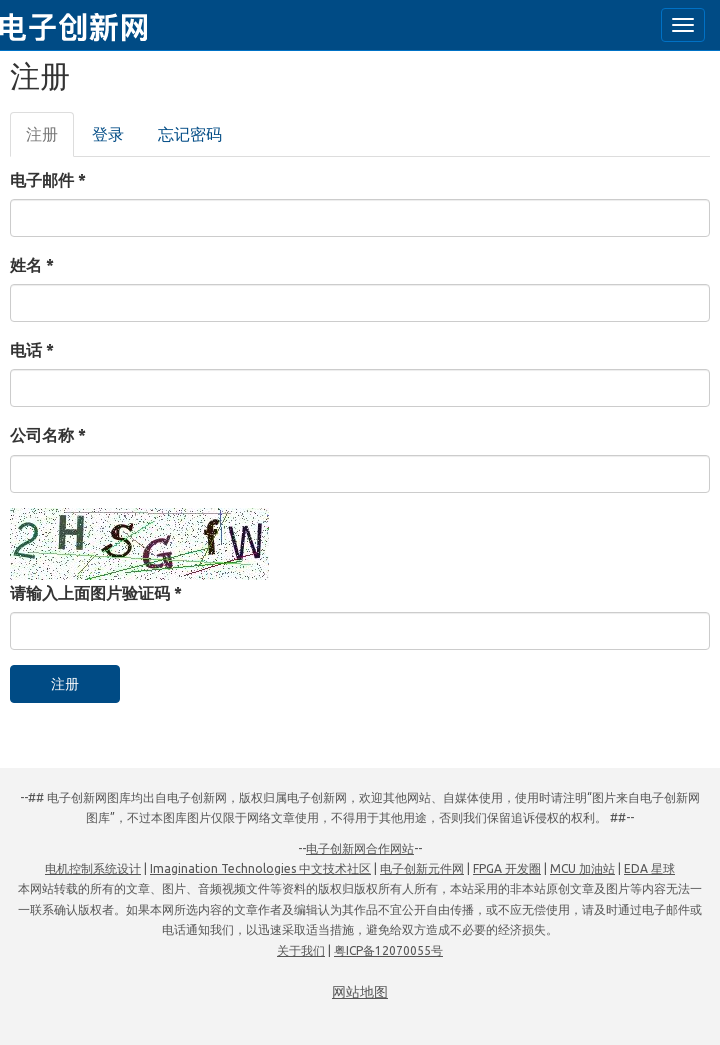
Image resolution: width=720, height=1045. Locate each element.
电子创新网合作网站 (360, 848)
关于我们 (301, 950)
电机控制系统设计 (93, 868)
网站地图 (360, 992)
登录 (108, 134)
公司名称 (48, 435)
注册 (50, 140)
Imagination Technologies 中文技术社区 (260, 868)
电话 (32, 350)
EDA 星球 (649, 868)
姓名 (32, 265)
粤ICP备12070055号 (388, 950)
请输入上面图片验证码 (96, 593)
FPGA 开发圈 (507, 868)
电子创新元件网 (422, 868)
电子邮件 (48, 180)
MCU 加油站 (582, 868)
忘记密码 (190, 134)
